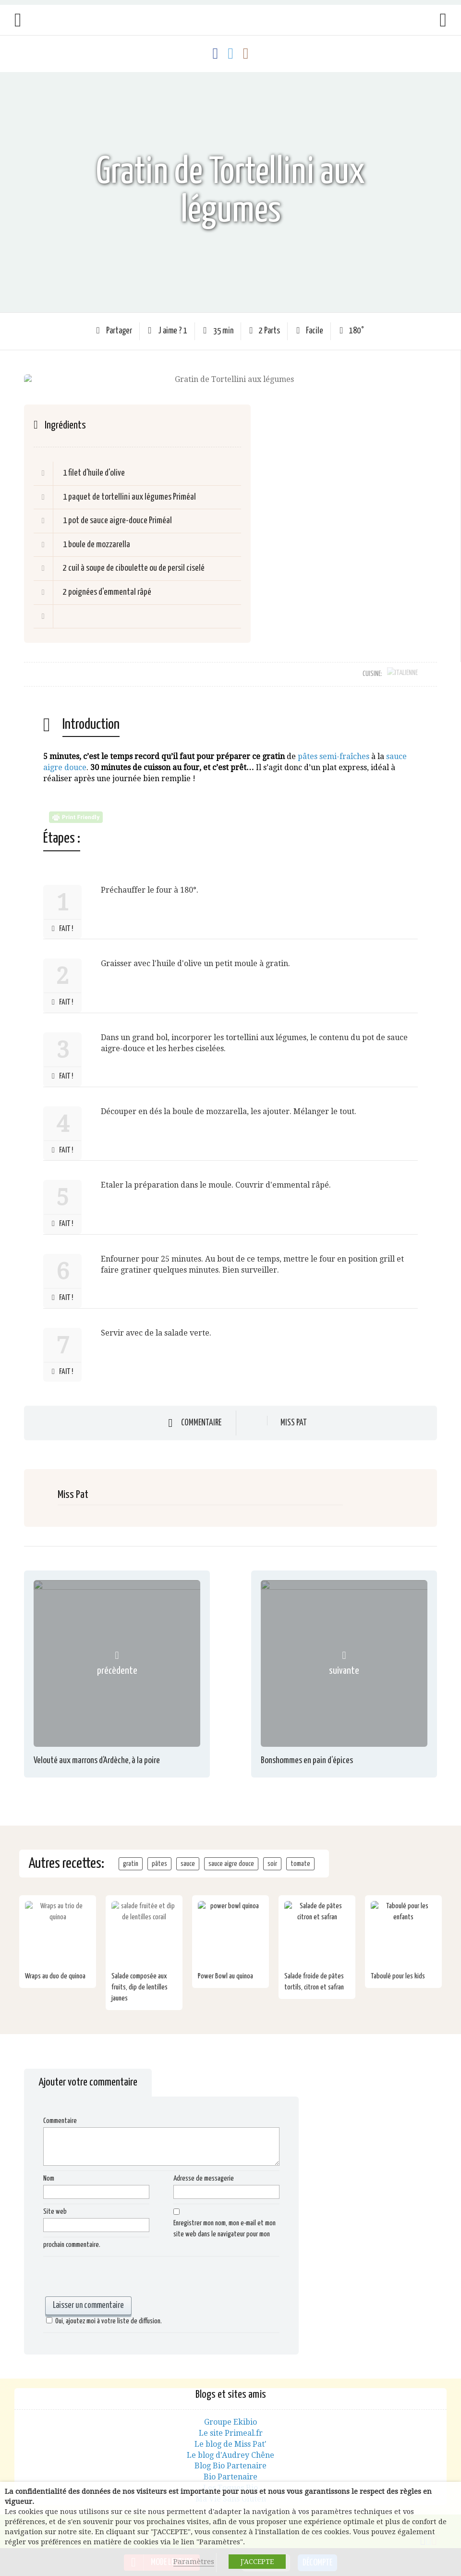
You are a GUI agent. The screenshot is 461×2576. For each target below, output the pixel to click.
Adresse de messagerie (203, 2167)
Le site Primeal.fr (231, 2422)
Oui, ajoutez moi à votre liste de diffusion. (102, 2311)
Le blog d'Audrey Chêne (230, 2444)
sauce (188, 1853)
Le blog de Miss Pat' (230, 2433)
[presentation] (116, 2267)
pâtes (159, 1853)
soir (272, 1853)
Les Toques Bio (230, 2477)
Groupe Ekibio (230, 2411)
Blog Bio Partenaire (230, 2455)
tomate (300, 1853)
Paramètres (193, 2561)
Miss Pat (293, 1413)
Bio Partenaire (230, 2466)
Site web (55, 2201)
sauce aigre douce (231, 1853)
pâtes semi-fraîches (333, 745)
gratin (130, 1853)
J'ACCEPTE (257, 2561)
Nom (48, 2167)
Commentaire (201, 1412)
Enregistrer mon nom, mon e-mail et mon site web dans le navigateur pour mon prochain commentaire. (159, 2223)
